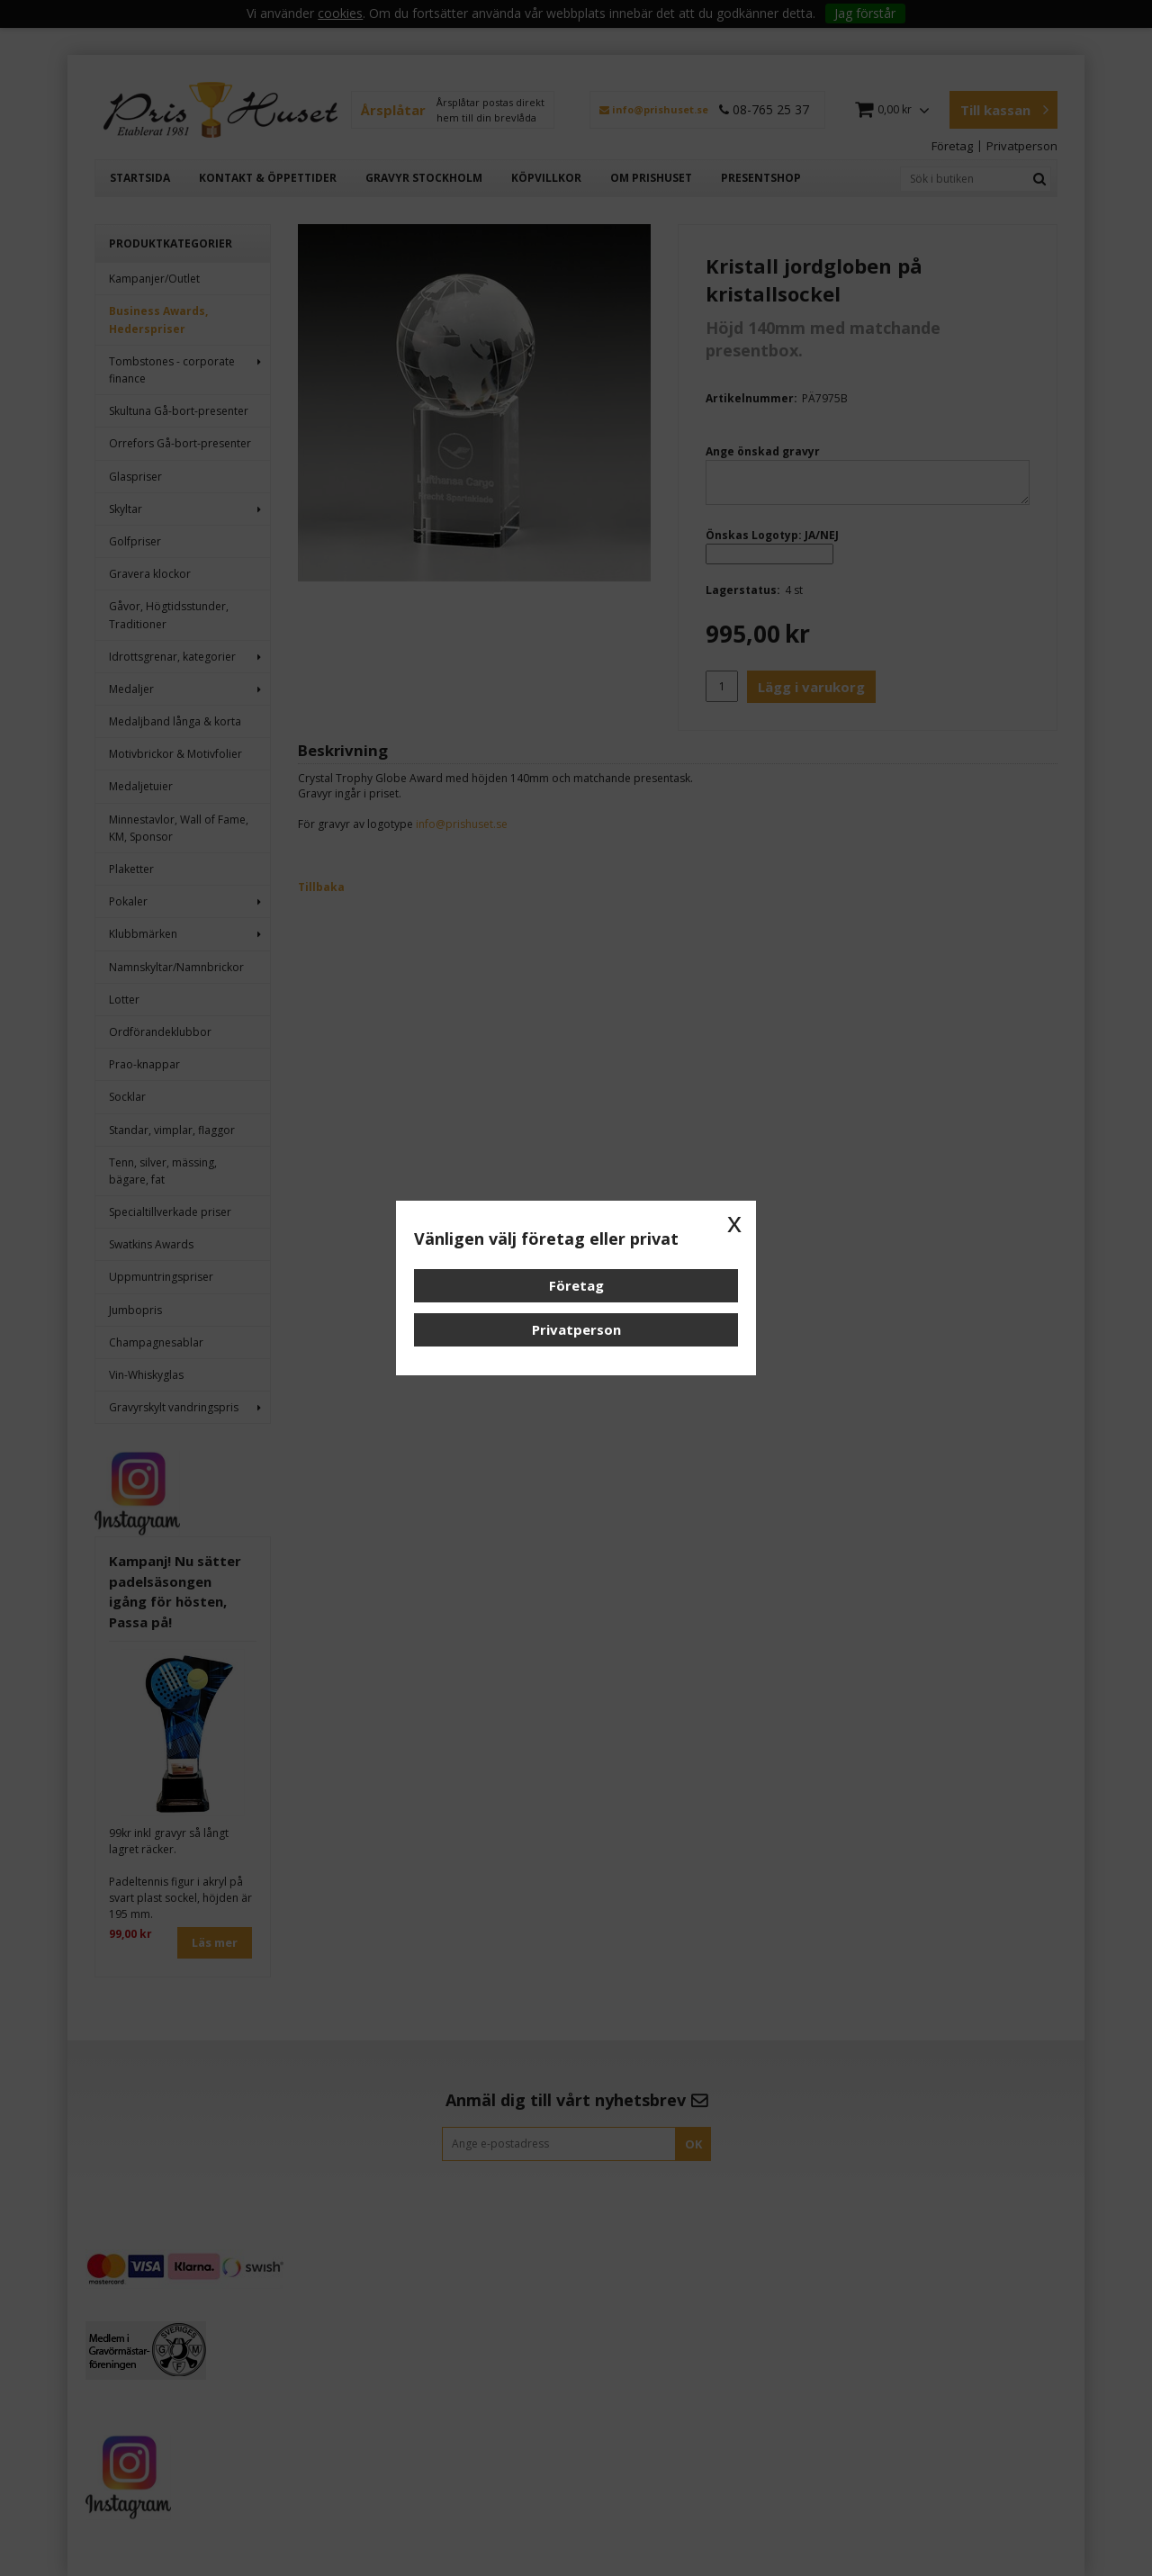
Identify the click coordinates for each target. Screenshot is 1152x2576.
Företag (576, 1285)
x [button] (734, 1222)
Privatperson (576, 1329)
